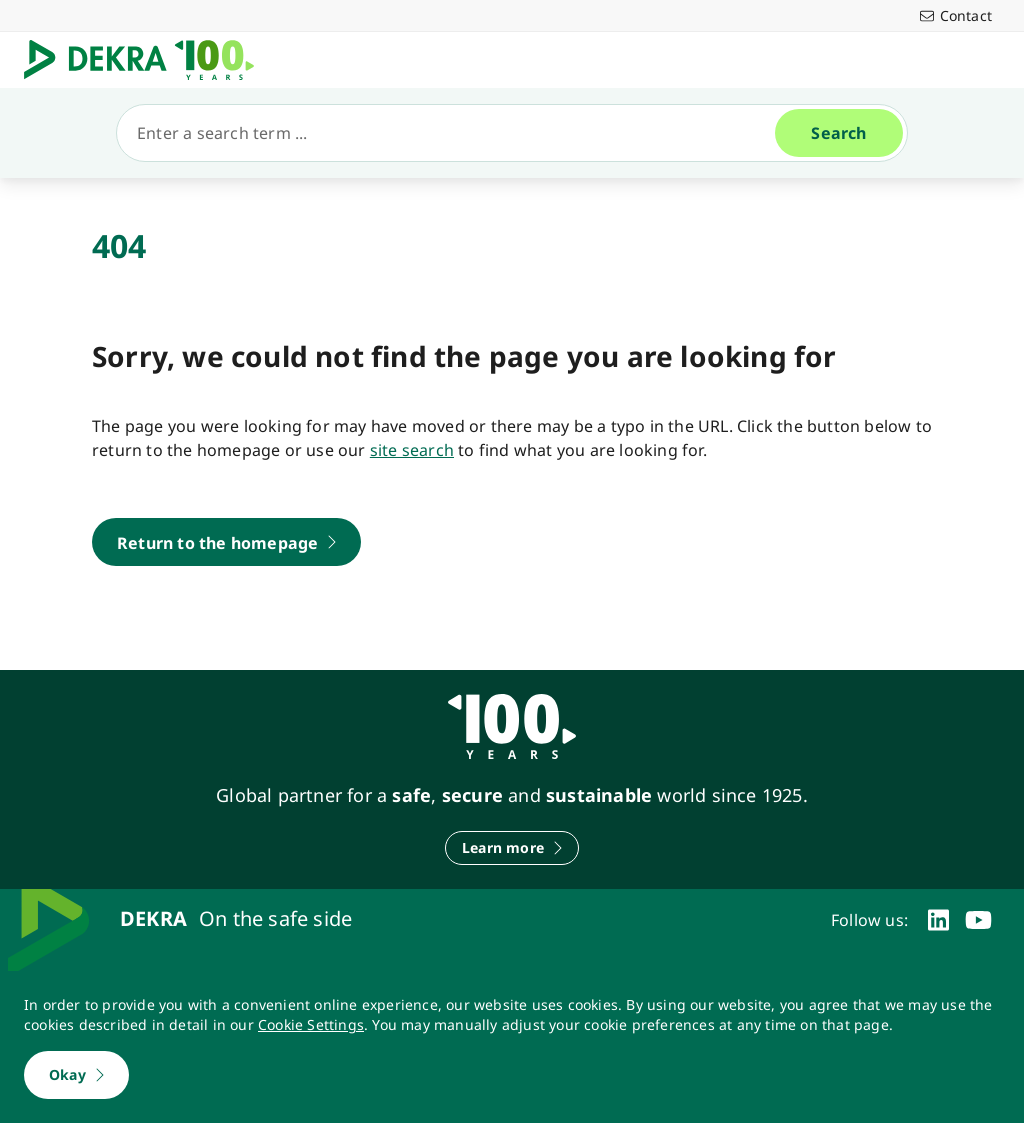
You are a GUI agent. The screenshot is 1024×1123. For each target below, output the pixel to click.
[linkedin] (938, 920)
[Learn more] (512, 848)
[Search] (454, 133)
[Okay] (76, 1075)
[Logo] (147, 60)
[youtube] (978, 920)
